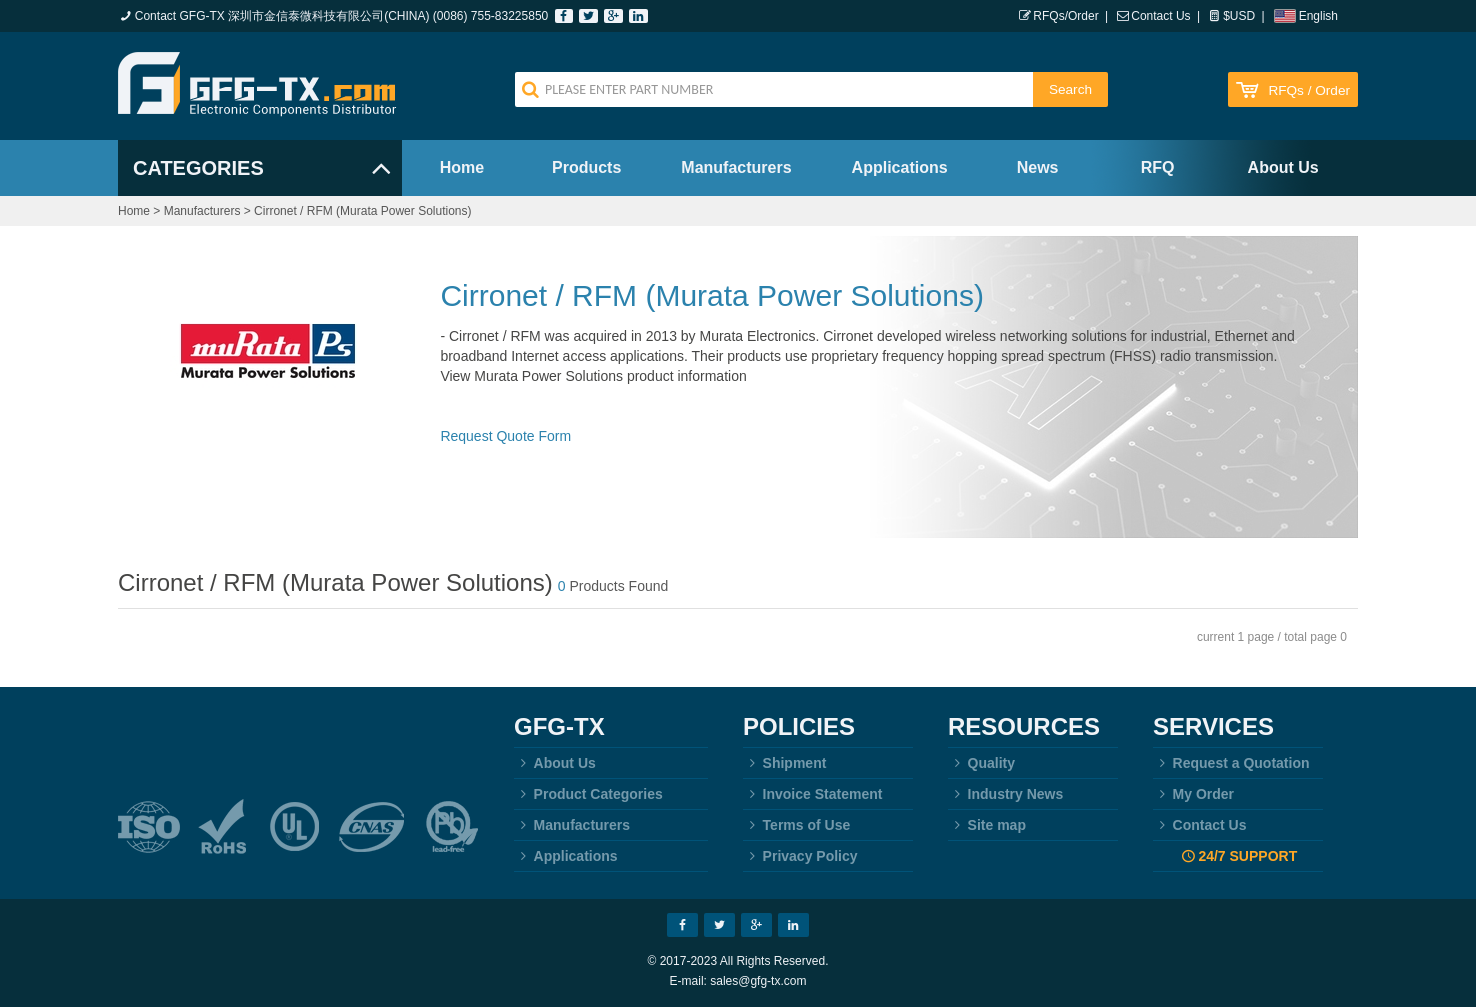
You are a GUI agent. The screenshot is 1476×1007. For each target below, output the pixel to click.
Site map (987, 825)
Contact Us (1160, 16)
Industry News (1005, 794)
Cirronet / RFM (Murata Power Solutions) (362, 211)
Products (586, 167)
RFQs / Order (1309, 90)
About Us (1283, 167)
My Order (1193, 794)
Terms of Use (796, 825)
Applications (900, 167)
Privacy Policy (800, 856)
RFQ (1158, 167)
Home (462, 167)
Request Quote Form (505, 436)
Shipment (784, 763)
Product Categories (588, 794)
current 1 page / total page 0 (1272, 637)
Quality (981, 763)
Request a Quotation (1231, 763)
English (1318, 16)
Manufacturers (736, 167)
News (1038, 167)
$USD (1239, 16)
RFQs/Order (1065, 16)
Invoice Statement (812, 794)
